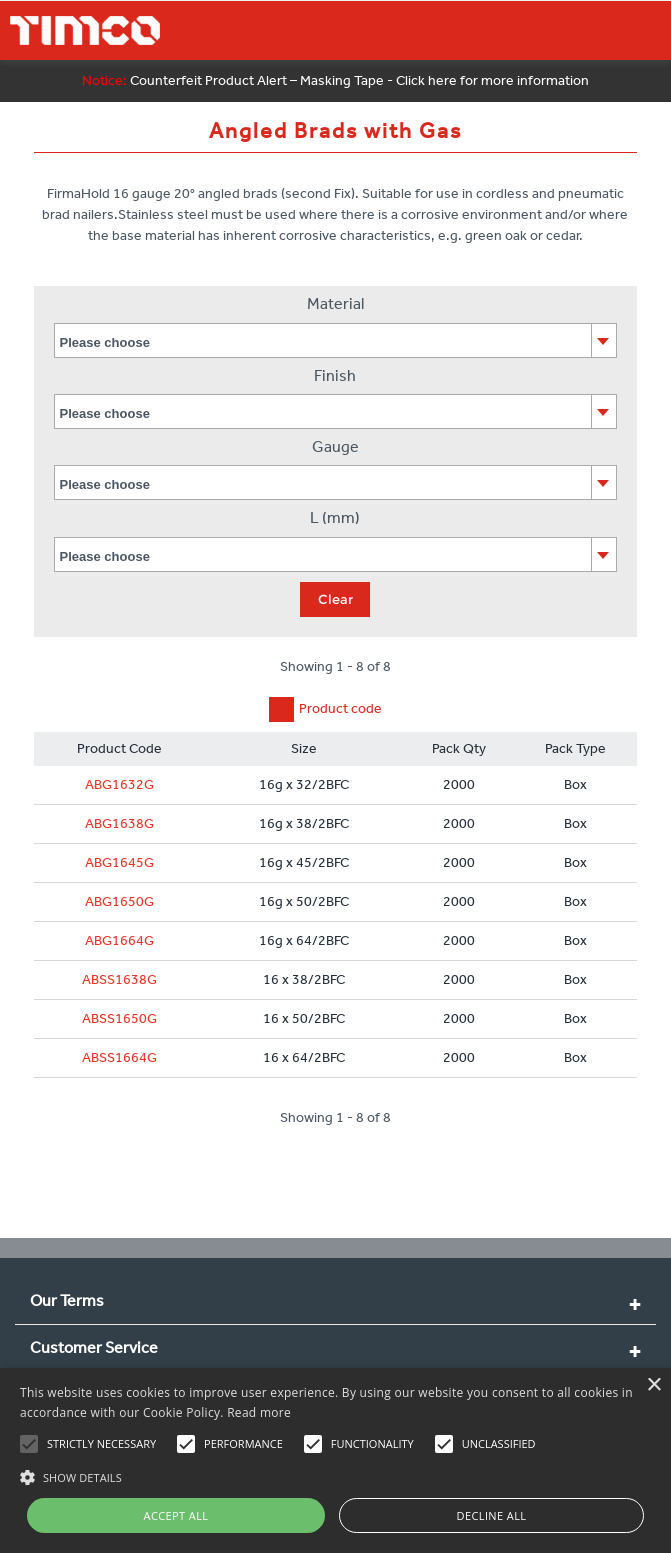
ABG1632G (119, 784)
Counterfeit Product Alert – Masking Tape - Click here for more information (335, 80)
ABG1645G (119, 862)
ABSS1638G (119, 979)
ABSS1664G (119, 1057)
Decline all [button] (492, 1515)
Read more (259, 1412)
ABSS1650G (119, 1018)
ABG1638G (119, 823)
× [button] (653, 1385)
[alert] (335, 1460)
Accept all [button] (176, 1515)
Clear (335, 599)
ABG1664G (119, 940)
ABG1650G (119, 901)
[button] (335, 1475)
